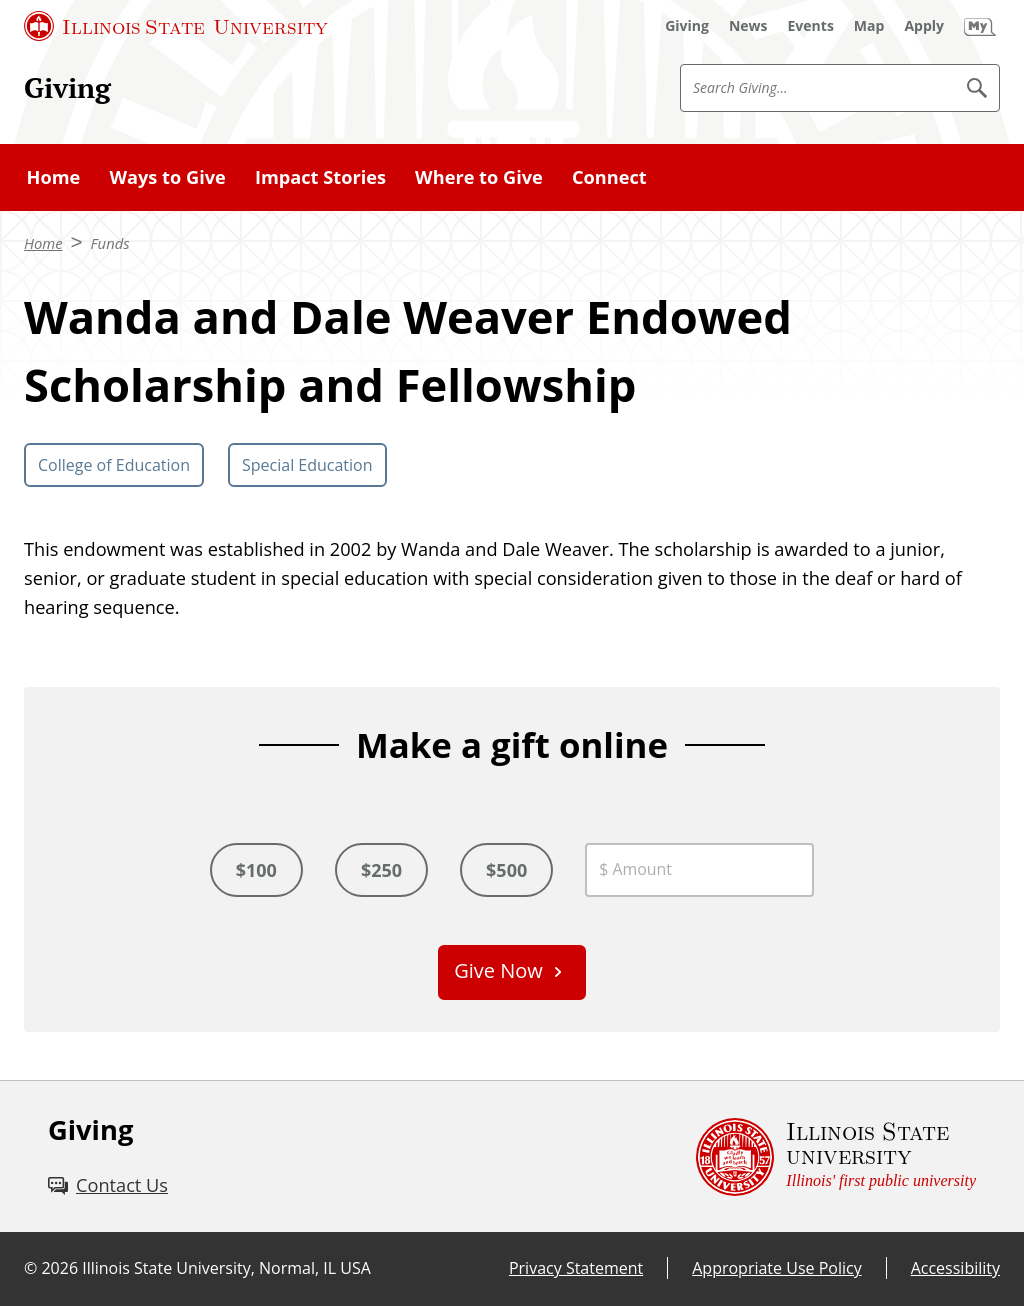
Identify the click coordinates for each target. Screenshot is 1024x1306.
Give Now (498, 970)
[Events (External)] (811, 26)
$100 (256, 870)
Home (54, 177)
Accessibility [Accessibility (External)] (955, 1268)
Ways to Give (167, 177)
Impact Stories (320, 177)
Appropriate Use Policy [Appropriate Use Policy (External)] (776, 1268)
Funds (110, 243)
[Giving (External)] (687, 26)
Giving (67, 87)
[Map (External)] (869, 26)
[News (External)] (748, 26)
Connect (609, 177)
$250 (381, 870)
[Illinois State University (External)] (176, 26)
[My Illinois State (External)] (980, 26)
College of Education (114, 465)
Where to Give (479, 177)
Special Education (307, 465)
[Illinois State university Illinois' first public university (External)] (836, 1156)
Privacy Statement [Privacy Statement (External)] (576, 1268)
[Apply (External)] (924, 26)
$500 (506, 870)
